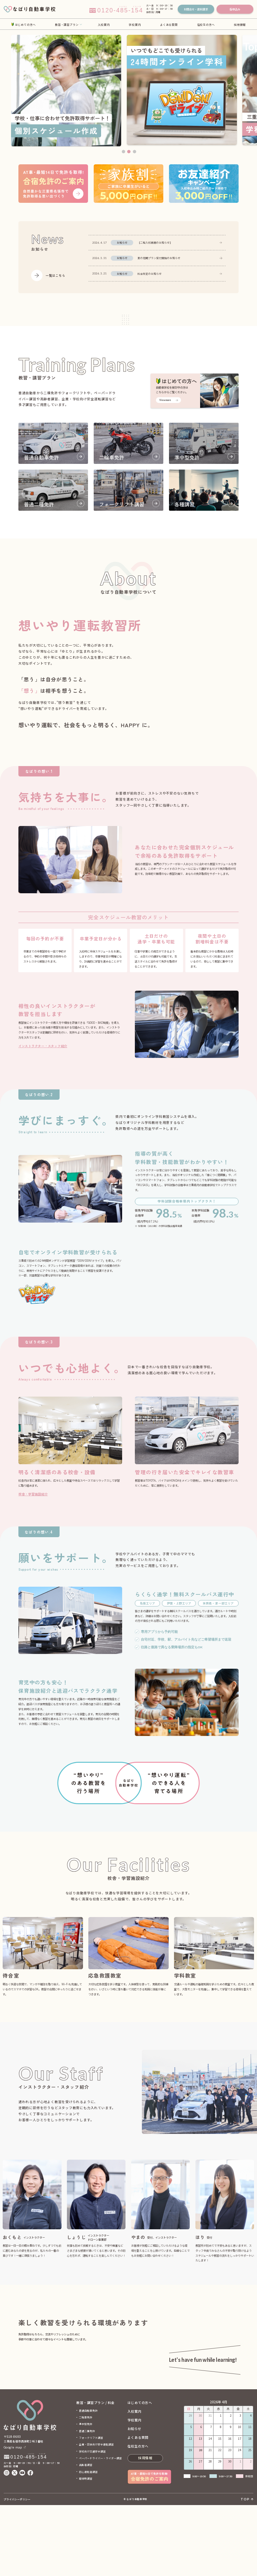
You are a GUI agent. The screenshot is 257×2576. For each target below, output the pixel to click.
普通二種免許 (87, 2502)
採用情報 (240, 24)
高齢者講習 (85, 2536)
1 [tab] (123, 151)
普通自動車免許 (88, 2481)
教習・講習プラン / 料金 (95, 2474)
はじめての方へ (25, 24)
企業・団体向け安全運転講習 (96, 2515)
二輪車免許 (85, 2488)
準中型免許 (85, 2495)
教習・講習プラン (67, 24)
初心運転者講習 (88, 2543)
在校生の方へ (206, 24)
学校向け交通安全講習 (92, 2522)
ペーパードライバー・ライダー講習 (100, 2529)
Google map (13, 2518)
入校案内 (103, 24)
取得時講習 (85, 2549)
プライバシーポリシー (17, 2570)
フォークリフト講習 (91, 2508)
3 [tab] (134, 151)
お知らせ (134, 2500)
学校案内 (135, 24)
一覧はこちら (55, 275)
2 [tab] (129, 151)
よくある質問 (169, 24)
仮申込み (235, 9)
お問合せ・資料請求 (196, 9)
